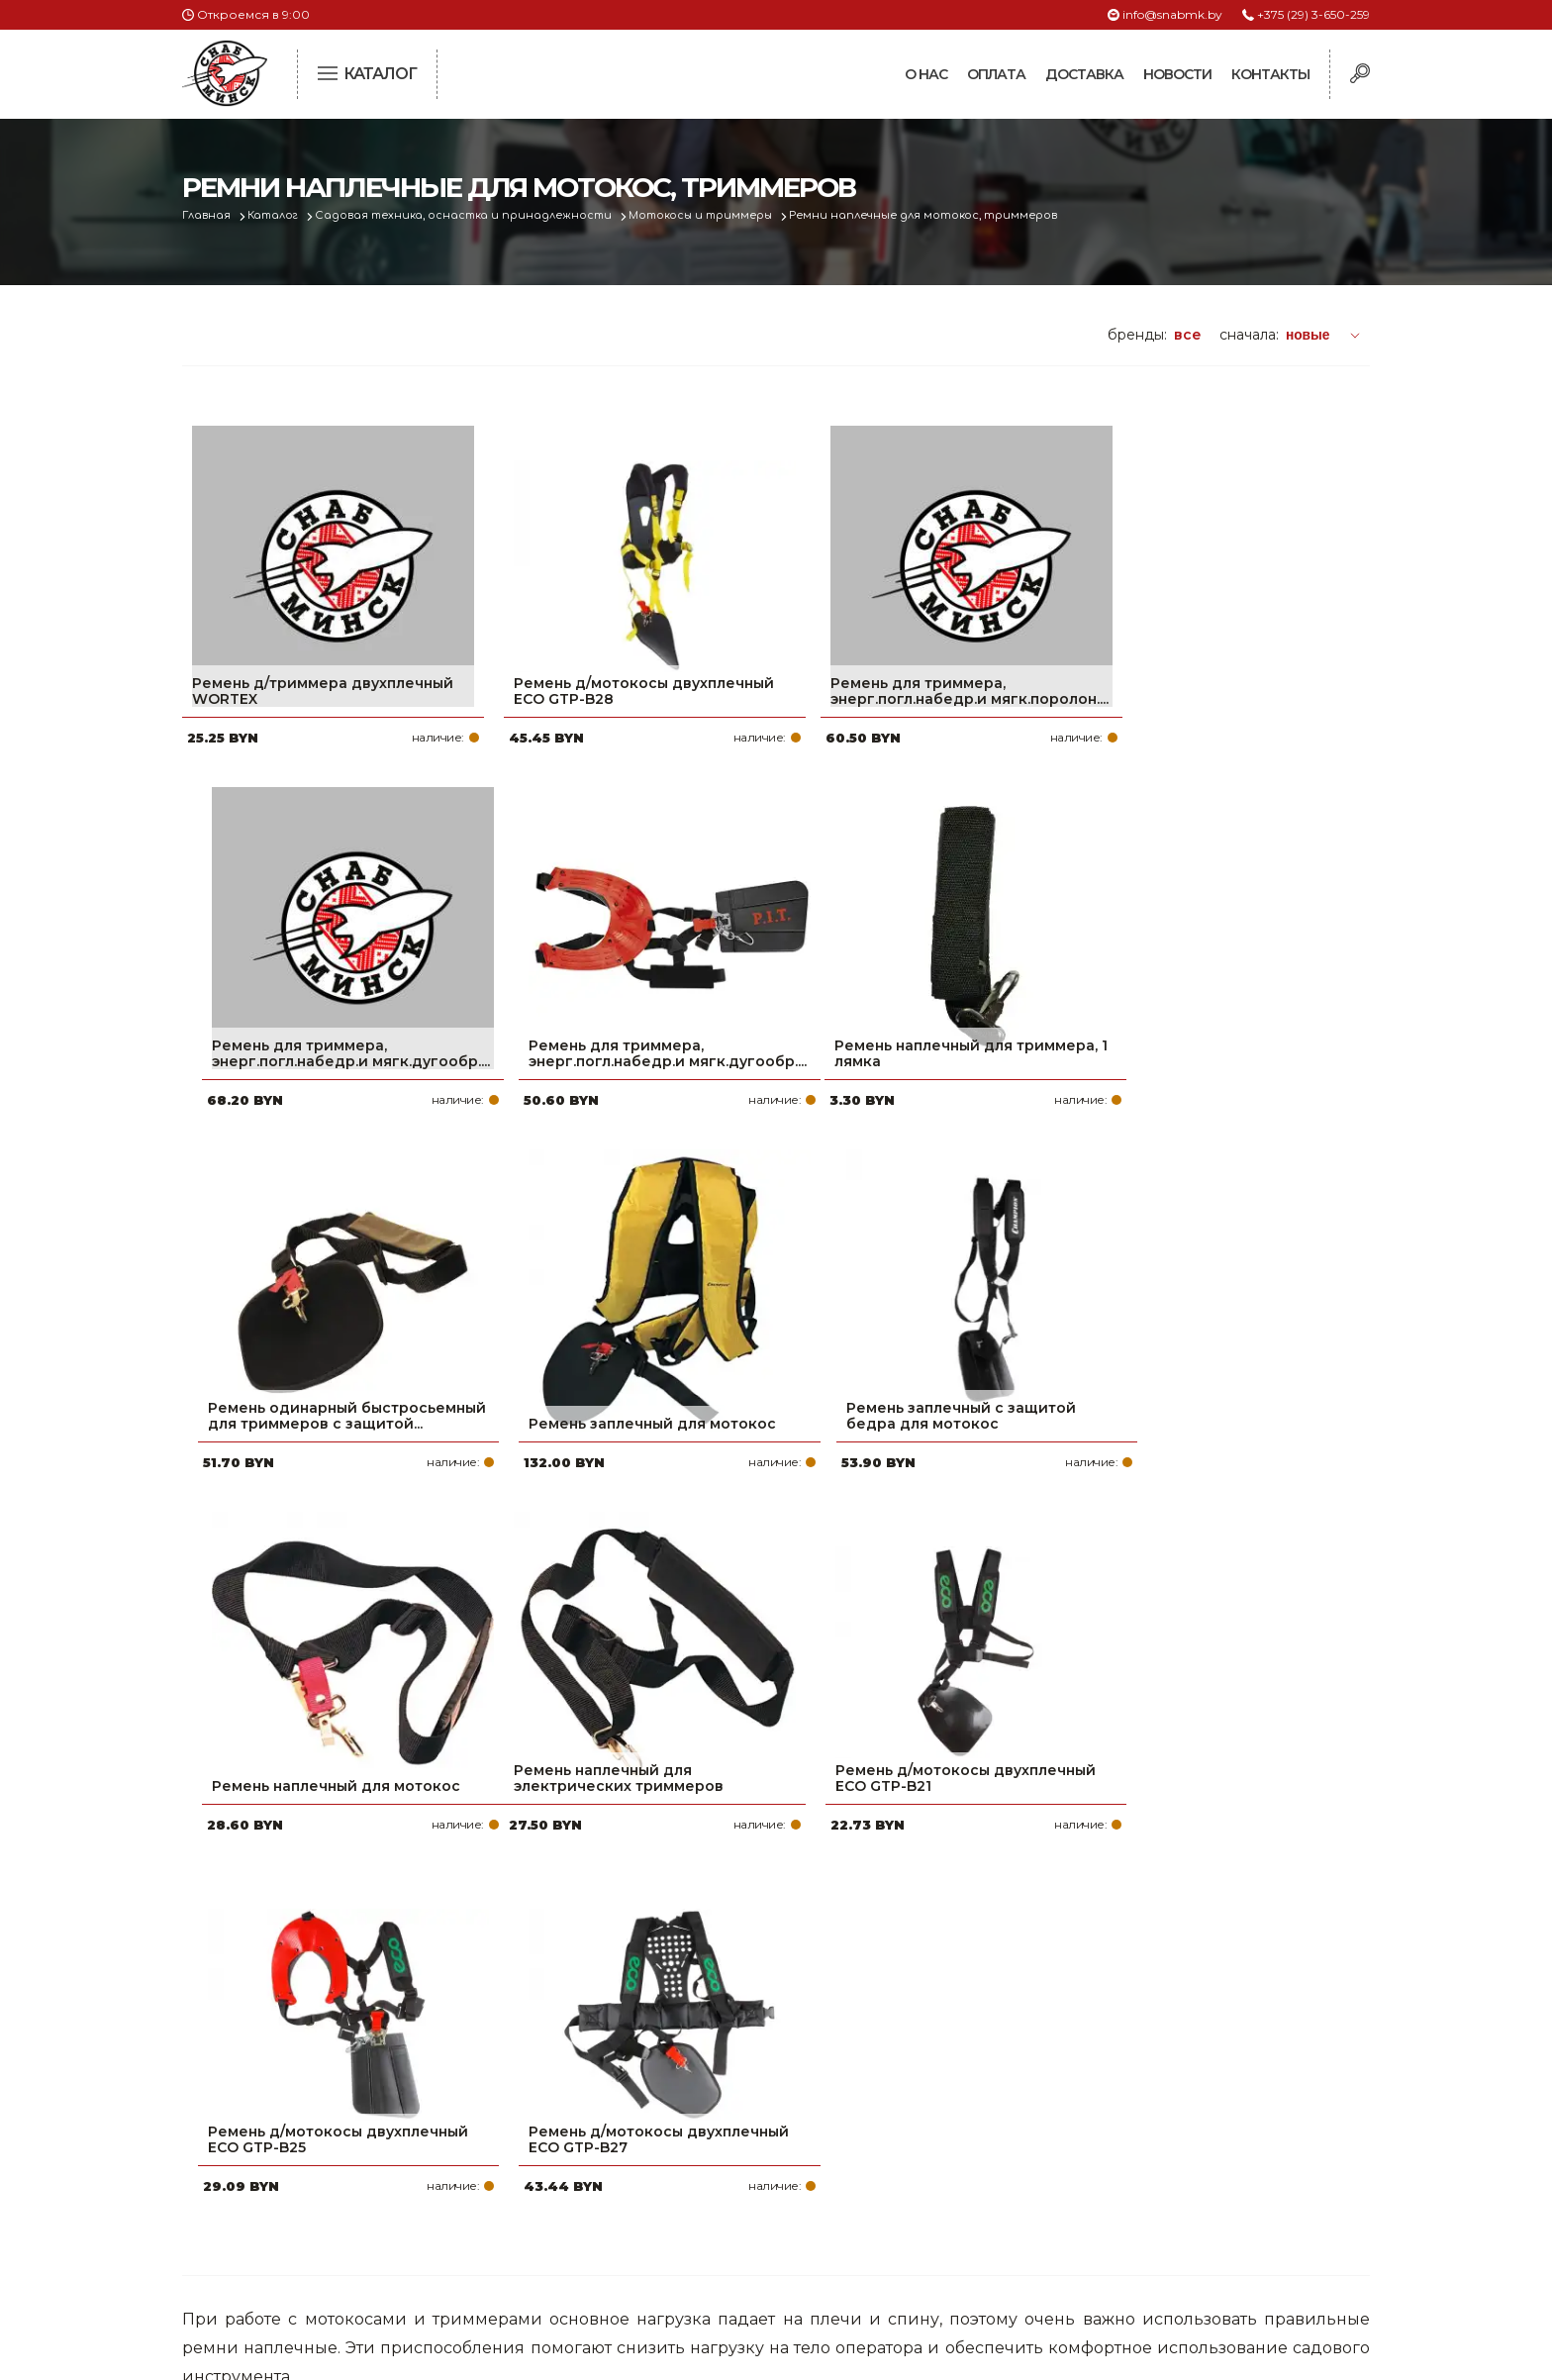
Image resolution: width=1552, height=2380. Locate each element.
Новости (1177, 74)
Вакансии (660, 2250)
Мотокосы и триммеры (714, 215)
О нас (926, 74)
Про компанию (681, 2092)
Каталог (277, 215)
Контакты (1270, 74)
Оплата (996, 74)
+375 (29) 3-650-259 (1313, 14)
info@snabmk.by (1172, 14)
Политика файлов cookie (266, 2223)
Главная (208, 215)
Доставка (1084, 74)
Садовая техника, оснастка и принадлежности (472, 215)
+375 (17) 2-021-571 (1102, 2124)
